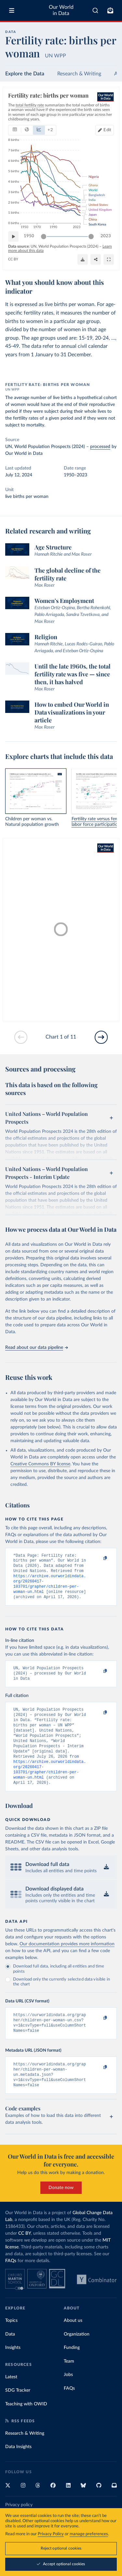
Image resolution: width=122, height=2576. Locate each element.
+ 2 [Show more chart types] (50, 130)
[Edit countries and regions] (104, 130)
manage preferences (89, 2534)
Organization (76, 2357)
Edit (107, 130)
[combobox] (95, 10)
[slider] (43, 236)
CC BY (13, 259)
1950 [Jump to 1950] (29, 236)
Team (69, 2385)
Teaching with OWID (26, 2427)
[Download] (82, 259)
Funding (72, 2371)
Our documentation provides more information (67, 1961)
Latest (11, 2400)
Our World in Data (61, 10)
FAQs (10, 2284)
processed (100, 446)
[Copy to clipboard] (98, 1558)
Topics (11, 2344)
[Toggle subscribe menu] (110, 10)
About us (73, 2344)
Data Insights (18, 2470)
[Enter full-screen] (108, 259)
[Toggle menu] (11, 10)
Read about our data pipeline (36, 1347)
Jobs (68, 2398)
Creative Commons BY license (40, 1464)
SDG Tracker (17, 2414)
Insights (12, 2371)
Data (10, 2357)
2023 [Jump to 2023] (106, 236)
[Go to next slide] (101, 1037)
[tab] (15, 129)
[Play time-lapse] (13, 236)
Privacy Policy (51, 2534)
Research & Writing (79, 73)
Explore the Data (24, 73)
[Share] (95, 259)
